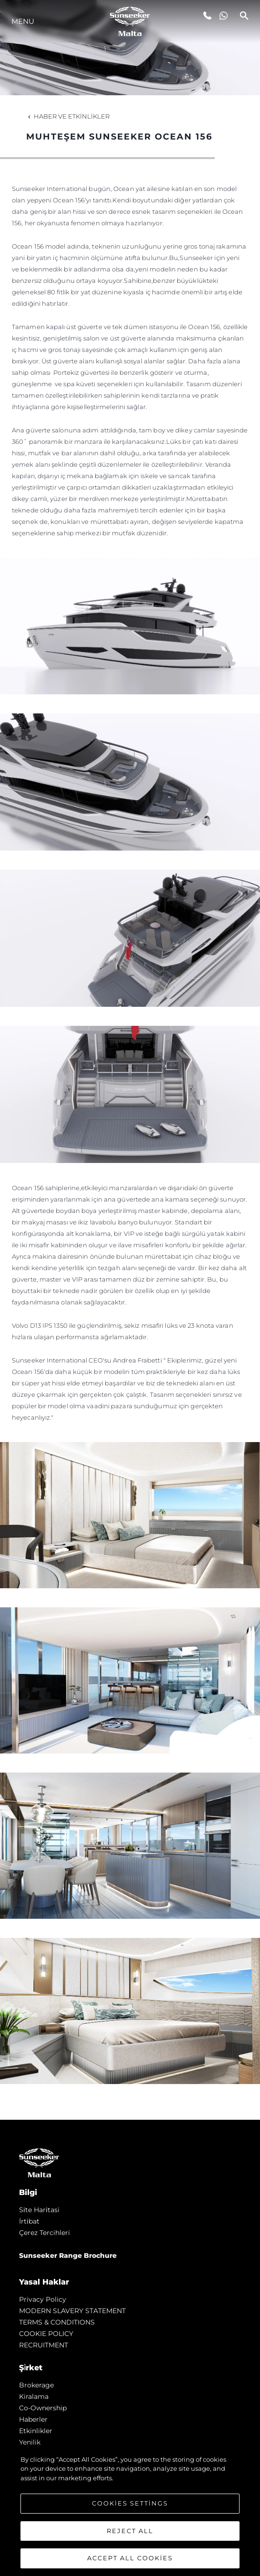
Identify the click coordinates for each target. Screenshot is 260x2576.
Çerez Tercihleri (44, 2232)
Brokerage (36, 2385)
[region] (130, 2511)
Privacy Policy (42, 2299)
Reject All (130, 2531)
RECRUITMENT (43, 2345)
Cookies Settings (130, 2503)
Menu (22, 21)
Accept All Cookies (130, 2558)
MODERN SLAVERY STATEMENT (72, 2310)
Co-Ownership (43, 2408)
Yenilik (29, 2442)
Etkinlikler (35, 2430)
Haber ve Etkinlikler (68, 116)
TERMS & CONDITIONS (57, 2322)
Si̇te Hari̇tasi (39, 2209)
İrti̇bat (29, 2221)
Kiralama (34, 2396)
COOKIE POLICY (46, 2333)
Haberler (33, 2419)
